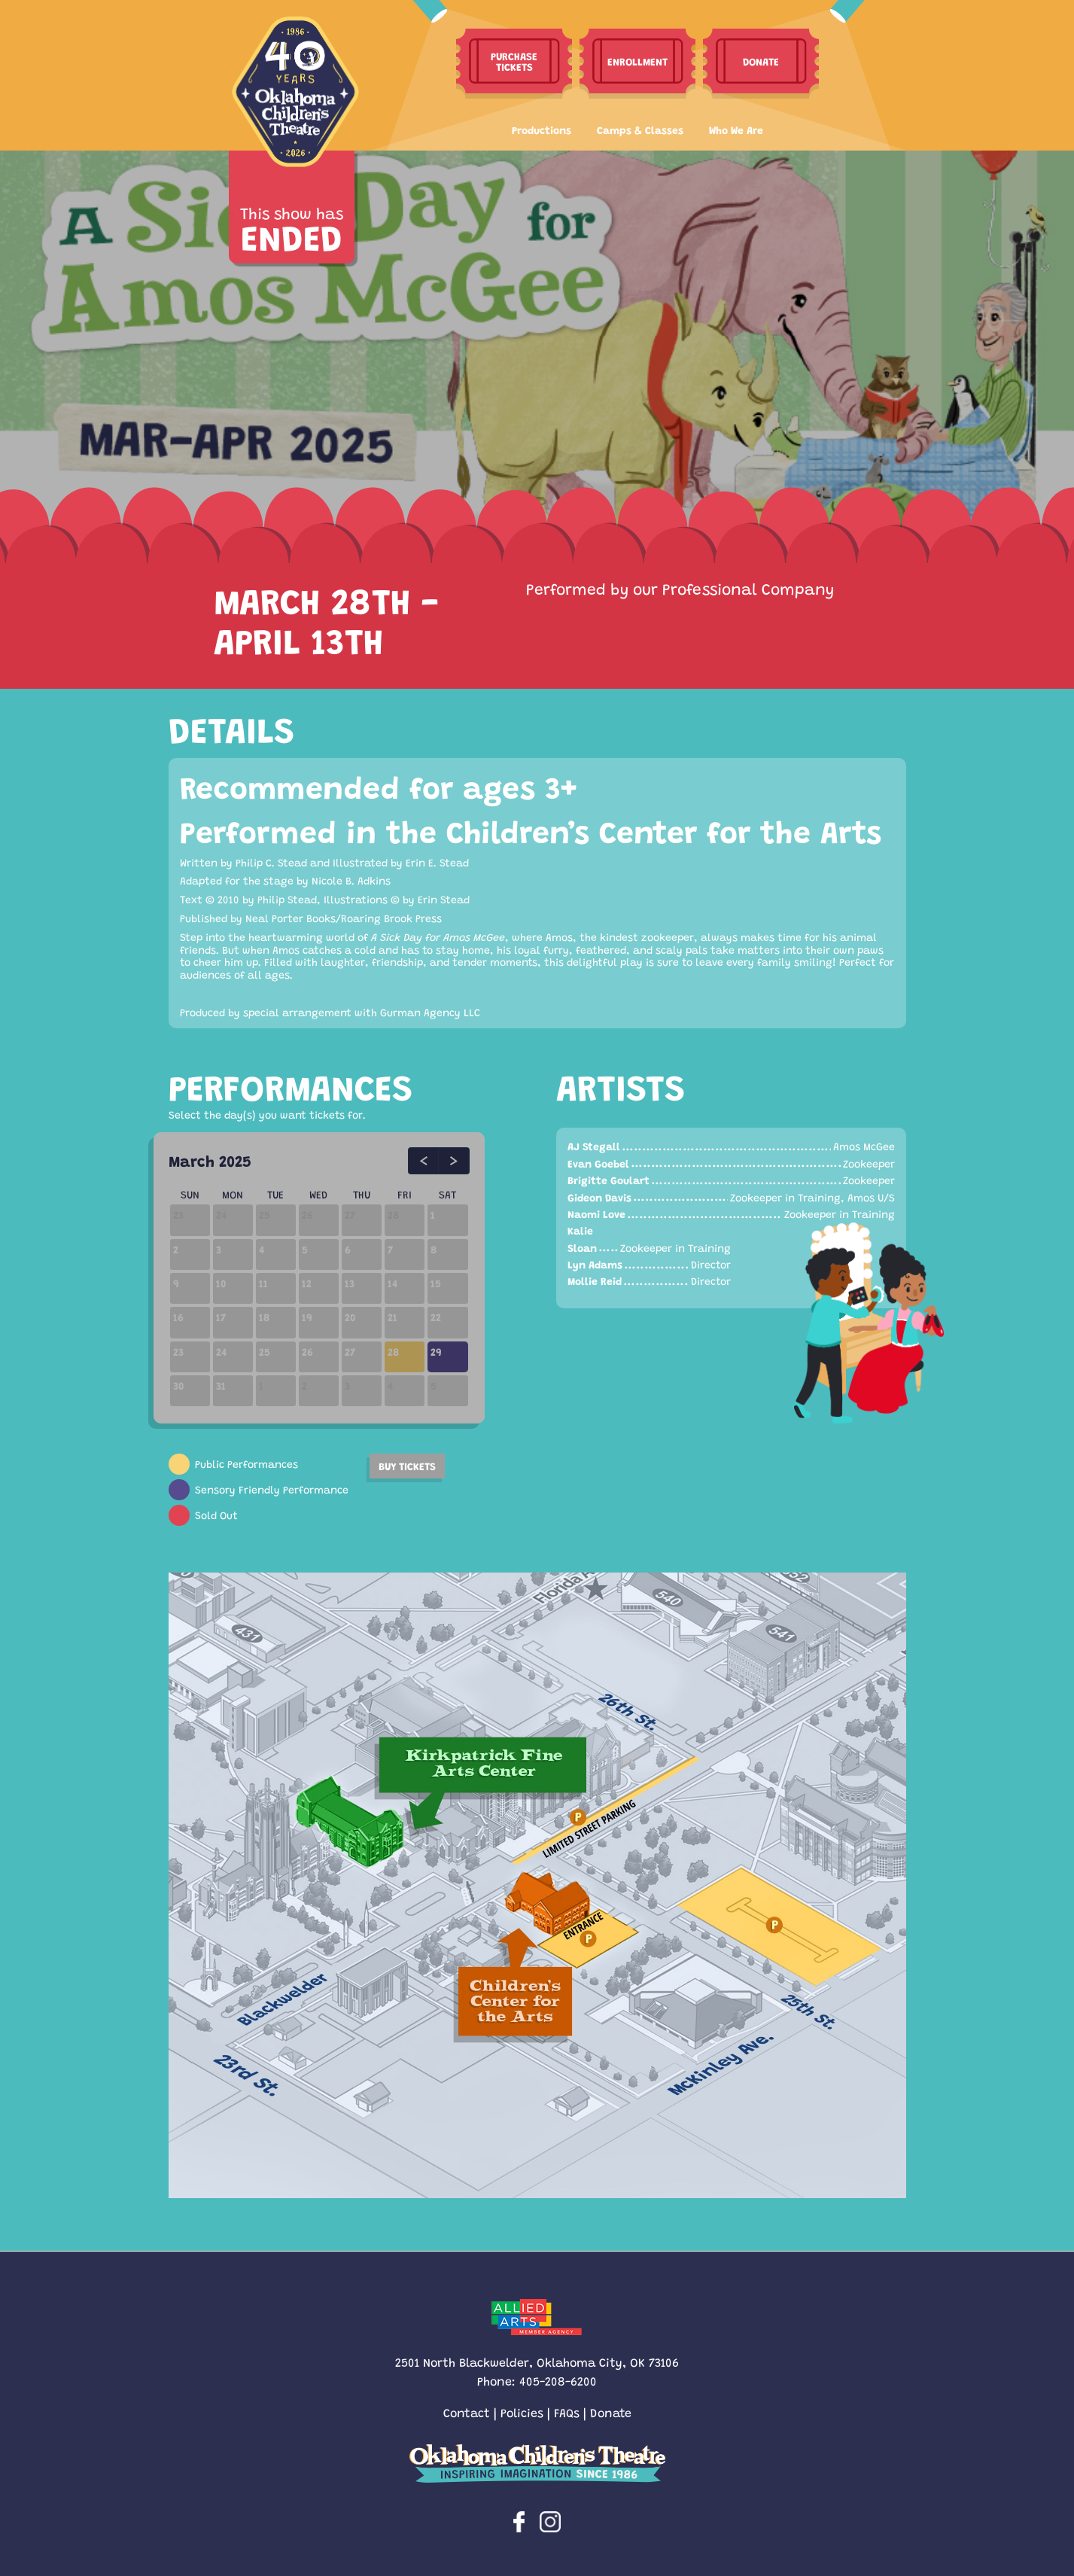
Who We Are (736, 129)
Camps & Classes (640, 129)
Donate (610, 2412)
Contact (466, 2412)
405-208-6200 (558, 2380)
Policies (521, 2412)
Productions (541, 129)
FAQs (567, 2412)
